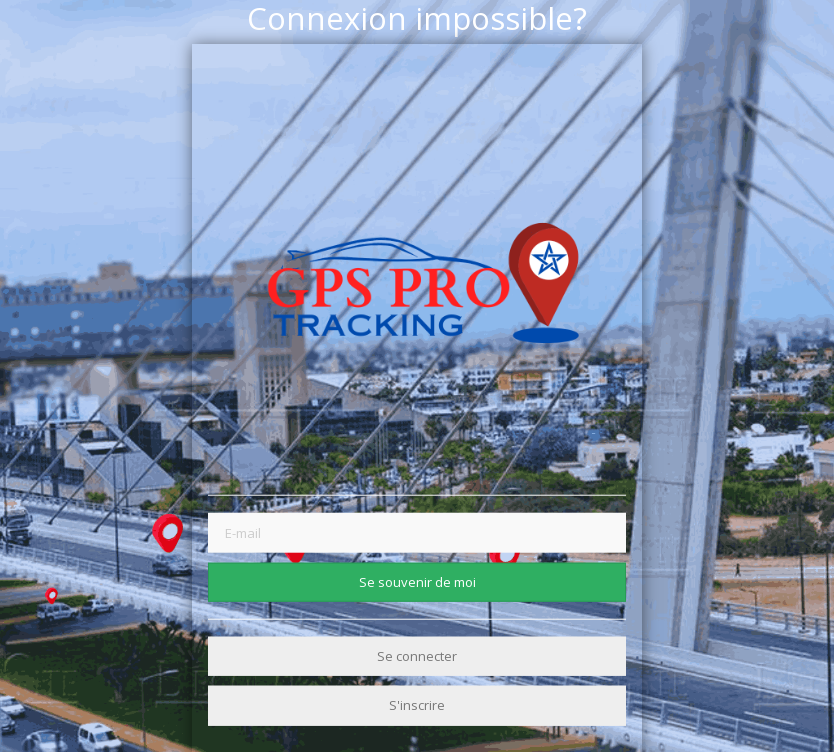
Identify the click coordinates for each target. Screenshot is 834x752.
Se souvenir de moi (417, 581)
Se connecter (417, 656)
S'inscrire (417, 705)
